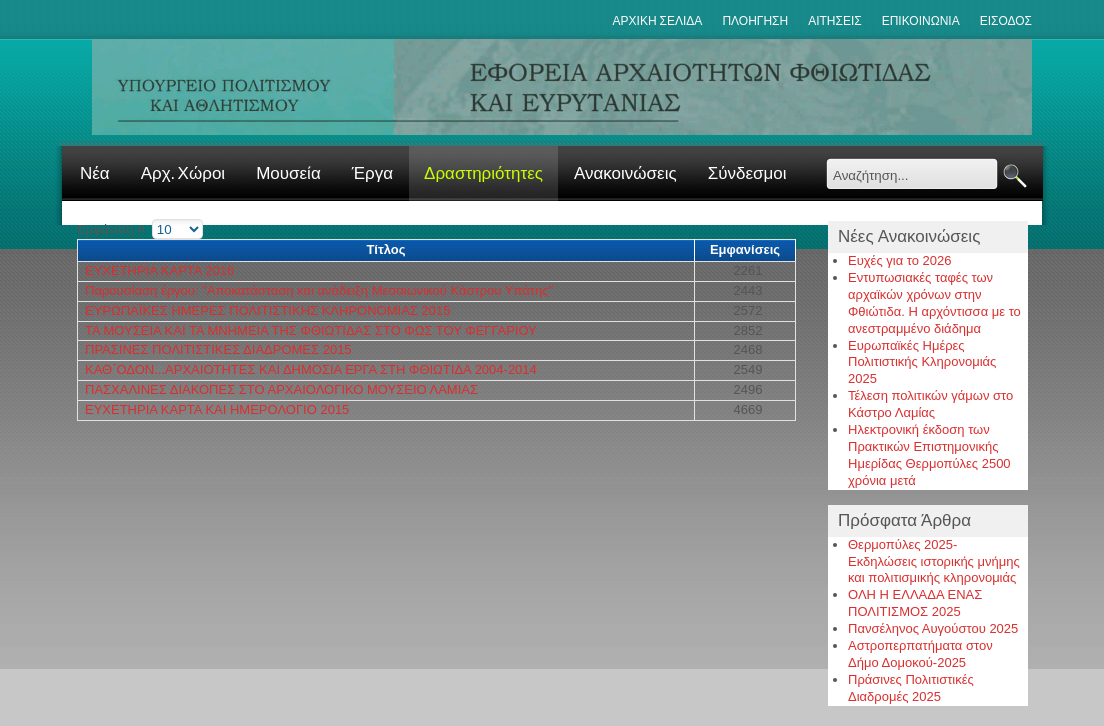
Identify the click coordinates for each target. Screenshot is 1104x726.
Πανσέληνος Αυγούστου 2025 (933, 628)
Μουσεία (288, 173)
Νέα (95, 173)
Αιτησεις (835, 21)
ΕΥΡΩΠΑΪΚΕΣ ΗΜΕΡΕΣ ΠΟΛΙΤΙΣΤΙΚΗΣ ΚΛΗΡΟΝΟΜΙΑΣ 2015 (267, 310)
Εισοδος (1006, 21)
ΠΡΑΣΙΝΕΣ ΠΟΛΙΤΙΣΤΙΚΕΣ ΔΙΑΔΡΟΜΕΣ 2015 (218, 349)
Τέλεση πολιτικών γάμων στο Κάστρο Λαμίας (930, 404)
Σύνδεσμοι (747, 173)
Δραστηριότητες (483, 173)
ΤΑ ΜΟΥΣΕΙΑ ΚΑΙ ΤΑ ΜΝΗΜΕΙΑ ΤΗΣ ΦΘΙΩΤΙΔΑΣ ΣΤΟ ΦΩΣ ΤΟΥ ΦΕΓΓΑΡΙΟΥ (311, 330)
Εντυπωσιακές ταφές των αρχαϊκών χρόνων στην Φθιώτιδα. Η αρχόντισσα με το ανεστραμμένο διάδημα (934, 303)
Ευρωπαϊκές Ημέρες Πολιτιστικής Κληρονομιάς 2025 (922, 362)
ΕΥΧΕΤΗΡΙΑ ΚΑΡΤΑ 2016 (159, 270)
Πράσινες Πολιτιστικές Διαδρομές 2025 (911, 688)
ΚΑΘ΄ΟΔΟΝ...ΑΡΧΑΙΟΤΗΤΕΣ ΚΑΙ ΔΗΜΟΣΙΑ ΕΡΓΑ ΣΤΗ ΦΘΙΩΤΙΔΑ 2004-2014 (311, 369)
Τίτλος (385, 249)
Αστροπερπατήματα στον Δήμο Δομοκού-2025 (920, 654)
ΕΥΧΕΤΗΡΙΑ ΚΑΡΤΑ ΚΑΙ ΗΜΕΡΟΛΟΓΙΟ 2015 (217, 409)
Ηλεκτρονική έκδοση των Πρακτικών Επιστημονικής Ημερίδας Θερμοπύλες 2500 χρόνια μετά (929, 455)
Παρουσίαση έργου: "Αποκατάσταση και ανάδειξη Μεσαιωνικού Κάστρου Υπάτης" (319, 290)
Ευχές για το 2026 (900, 260)
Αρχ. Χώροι (183, 173)
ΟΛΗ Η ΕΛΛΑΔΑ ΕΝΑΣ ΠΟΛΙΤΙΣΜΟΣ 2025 (915, 603)
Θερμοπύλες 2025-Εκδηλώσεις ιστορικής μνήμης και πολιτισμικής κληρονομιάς (934, 561)
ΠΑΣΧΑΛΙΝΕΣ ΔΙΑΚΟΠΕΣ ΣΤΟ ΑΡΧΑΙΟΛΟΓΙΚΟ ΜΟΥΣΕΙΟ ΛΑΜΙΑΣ (281, 389)
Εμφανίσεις (745, 249)
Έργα (372, 173)
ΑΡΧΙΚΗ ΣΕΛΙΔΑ (658, 21)
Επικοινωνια (921, 21)
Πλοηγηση (755, 21)
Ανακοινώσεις (625, 173)
